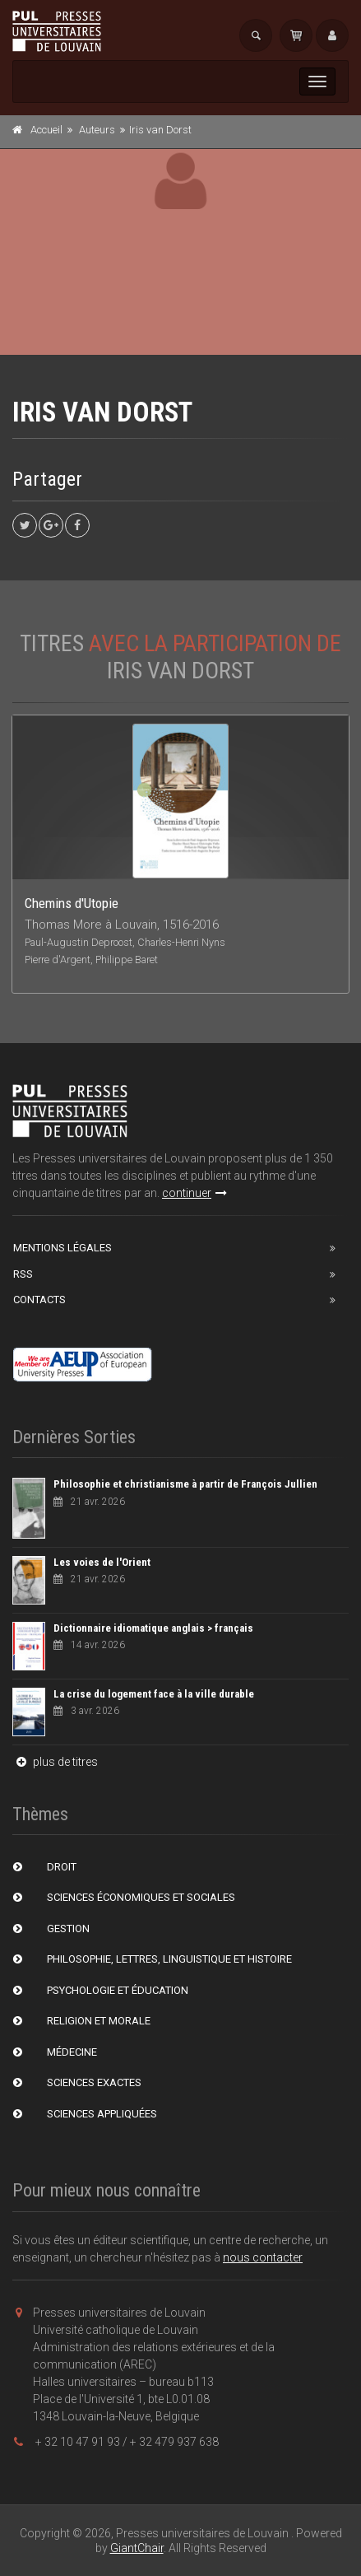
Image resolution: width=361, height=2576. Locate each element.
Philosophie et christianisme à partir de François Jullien (185, 1484)
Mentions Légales (62, 1247)
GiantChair (137, 2548)
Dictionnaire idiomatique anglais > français (153, 1628)
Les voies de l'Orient (101, 1562)
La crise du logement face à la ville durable (153, 1694)
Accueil (46, 129)
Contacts (39, 1299)
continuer (194, 1192)
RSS (23, 1274)
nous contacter (263, 2257)
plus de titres (55, 1761)
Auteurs (97, 129)
